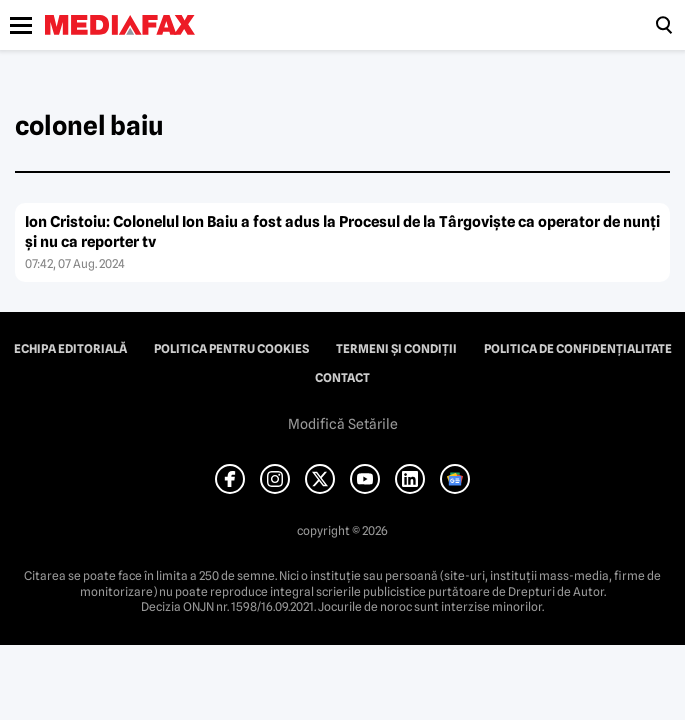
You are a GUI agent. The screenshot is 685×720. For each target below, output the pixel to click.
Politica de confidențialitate (578, 349)
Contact (342, 378)
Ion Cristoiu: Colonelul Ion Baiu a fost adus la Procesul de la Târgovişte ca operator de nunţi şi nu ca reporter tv (342, 232)
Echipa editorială (70, 349)
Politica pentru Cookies (231, 349)
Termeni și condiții (396, 349)
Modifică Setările (343, 424)
